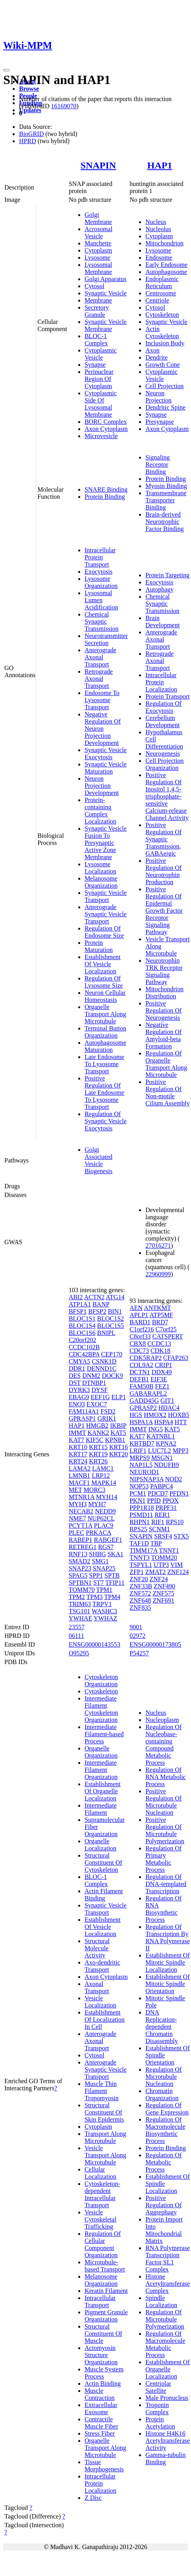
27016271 (158, 1245)
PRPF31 (166, 1507)
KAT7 (76, 1439)
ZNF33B (140, 1586)
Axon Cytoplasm (106, 428)
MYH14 (106, 1497)
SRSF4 (163, 1536)
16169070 (63, 106)
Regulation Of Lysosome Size (104, 982)
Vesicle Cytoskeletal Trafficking (100, 2219)
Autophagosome (166, 271)
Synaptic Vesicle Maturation (106, 768)
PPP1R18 (141, 1507)
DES (75, 1375)
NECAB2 (81, 1511)
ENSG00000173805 (155, 1644)
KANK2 (98, 1432)
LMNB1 (79, 1475)
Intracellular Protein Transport (100, 557)
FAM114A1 (84, 1411)
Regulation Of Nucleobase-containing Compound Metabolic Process (163, 1745)
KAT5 (118, 1432)
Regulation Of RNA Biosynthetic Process (163, 1909)
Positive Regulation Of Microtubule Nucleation (163, 1802)
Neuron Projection (158, 397)
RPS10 (174, 1522)
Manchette (98, 243)
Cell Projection (164, 386)
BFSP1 (78, 1311)
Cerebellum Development (162, 721)
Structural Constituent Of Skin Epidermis (104, 2112)
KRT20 (118, 1454)
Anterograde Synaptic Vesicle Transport (106, 914)
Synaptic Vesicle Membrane (106, 325)
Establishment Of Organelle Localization (103, 1791)
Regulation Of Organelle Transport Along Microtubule (166, 1064)
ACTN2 (94, 1297)
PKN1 (137, 1500)
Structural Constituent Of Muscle (103, 2333)
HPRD (27, 141)
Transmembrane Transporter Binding (165, 500)
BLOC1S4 (82, 1325)
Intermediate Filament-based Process (104, 1734)
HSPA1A (140, 1422)
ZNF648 (140, 1600)
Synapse (95, 364)
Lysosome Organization (101, 582)
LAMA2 (80, 1468)
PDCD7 (158, 1493)
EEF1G (100, 1397)
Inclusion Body (164, 343)
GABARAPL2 (148, 1393)
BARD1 (139, 1322)
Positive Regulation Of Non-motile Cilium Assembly (167, 1092)
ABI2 (76, 1297)
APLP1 (138, 1315)
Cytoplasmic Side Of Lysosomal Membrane (101, 404)
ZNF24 (158, 1579)
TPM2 (77, 1596)
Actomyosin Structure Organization (101, 2354)
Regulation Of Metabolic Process (163, 2162)
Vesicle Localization (100, 2002)
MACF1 (79, 1482)
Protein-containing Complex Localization (100, 811)
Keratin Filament (106, 2290)
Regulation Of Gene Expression (167, 2109)
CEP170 (111, 1354)
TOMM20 (164, 1557)
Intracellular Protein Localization (161, 682)
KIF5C (94, 1439)
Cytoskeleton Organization (101, 1680)
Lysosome (97, 257)
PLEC (76, 1532)
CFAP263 (175, 1357)
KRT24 (78, 1461)
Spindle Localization (161, 2301)
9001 (135, 1627)
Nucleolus (158, 229)
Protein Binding (105, 496)
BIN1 (115, 1311)
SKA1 (115, 1554)
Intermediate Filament (101, 1809)
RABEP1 (81, 1539)
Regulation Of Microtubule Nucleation (163, 2076)
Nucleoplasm (162, 1719)
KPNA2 (166, 1443)
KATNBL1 (161, 1436)
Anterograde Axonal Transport (100, 657)
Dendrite (156, 357)
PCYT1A (81, 1525)
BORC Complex (106, 421)
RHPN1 (139, 1522)
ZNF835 (140, 1607)
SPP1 (96, 1575)
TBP (156, 1543)
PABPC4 (161, 1486)
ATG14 (115, 1297)
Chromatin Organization (161, 2094)
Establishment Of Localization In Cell (105, 2019)
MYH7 (97, 1504)
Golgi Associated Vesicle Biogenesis (98, 1160)
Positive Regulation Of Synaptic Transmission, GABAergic (163, 839)
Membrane (98, 300)
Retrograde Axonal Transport (99, 678)
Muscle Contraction (100, 2394)
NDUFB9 (166, 1464)
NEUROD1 (144, 1472)
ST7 (98, 1582)
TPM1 (104, 1589)
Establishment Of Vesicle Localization (103, 964)
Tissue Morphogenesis (104, 2466)
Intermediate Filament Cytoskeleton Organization (101, 1709)
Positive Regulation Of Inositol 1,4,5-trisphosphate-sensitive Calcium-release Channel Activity (167, 796)
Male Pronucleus (166, 2397)
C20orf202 (82, 1340)
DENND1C (102, 1368)
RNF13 (78, 1554)
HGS (135, 1415)
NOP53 (139, 1486)
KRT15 (98, 1447)
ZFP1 (136, 1572)
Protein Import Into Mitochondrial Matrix (164, 2230)
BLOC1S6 (82, 1332)
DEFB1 (139, 1379)
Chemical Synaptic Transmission (102, 621)
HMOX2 (155, 1415)
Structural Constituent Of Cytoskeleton (103, 1862)
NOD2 (173, 1479)
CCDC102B (84, 1347)
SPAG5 (78, 1575)
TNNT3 (139, 1557)
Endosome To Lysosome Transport (102, 700)
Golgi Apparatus (105, 279)
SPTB (112, 1575)
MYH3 (78, 1504)
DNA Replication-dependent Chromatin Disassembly (161, 2026)
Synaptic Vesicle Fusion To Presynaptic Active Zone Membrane (106, 842)
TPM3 (95, 1596)
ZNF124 (178, 1572)
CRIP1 (163, 1365)
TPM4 (112, 1596)
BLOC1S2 (110, 1318)
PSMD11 (141, 1514)
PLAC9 (103, 1525)
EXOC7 (97, 1404)
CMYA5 (79, 1361)
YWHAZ (106, 1618)
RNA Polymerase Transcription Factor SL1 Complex (167, 2259)
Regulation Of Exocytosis (163, 707)
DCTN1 (139, 1372)
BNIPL (106, 1332)
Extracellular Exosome (101, 2408)
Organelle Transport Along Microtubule (105, 1014)
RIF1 (157, 1522)
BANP (101, 1304)
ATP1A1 (80, 1304)
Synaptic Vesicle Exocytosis (106, 753)
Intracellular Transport (100, 2301)
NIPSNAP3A (146, 1479)
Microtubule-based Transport (105, 2266)
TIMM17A (143, 1550)
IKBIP (118, 1425)
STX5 (181, 1536)
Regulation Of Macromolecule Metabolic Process (165, 2344)
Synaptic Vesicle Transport (106, 896)
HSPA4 (163, 1422)
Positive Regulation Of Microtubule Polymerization (164, 1830)
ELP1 (118, 1397)
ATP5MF (161, 1315)
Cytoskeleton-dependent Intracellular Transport (102, 2194)
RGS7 (106, 1547)
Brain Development (162, 621)
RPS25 (138, 1529)
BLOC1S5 (110, 1325)
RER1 (162, 1514)
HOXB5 (178, 1415)
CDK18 (160, 1350)
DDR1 (77, 1368)
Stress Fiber (100, 2433)
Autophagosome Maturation (105, 1046)
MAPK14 (103, 1482)
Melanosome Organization (101, 882)
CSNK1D (104, 1361)
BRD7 (160, 1322)
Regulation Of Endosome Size (104, 932)
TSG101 (79, 1611)
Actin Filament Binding (104, 1895)
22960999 (158, 1274)
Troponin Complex (157, 2408)
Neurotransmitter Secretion (106, 639)
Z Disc (93, 2497)
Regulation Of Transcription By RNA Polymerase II (167, 1937)
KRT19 (98, 1454)
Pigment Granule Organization (106, 2316)
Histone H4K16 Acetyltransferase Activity (167, 2440)
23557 (77, 1627)
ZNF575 (163, 1593)
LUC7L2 (159, 1450)
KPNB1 (115, 1439)
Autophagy (159, 589)
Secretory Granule (97, 311)
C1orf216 (141, 1329)
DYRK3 (79, 1390)
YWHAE (81, 1618)
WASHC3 (104, 1611)
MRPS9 (139, 1457)
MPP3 (181, 1450)
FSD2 (107, 1411)
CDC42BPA (84, 1354)
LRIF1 (138, 1450)
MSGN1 (162, 1457)
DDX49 (162, 1372)
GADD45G (144, 1400)
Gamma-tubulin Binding (165, 2458)
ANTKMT (157, 1307)
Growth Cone (162, 364)
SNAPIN (98, 165)
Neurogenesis (162, 753)
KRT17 (78, 1454)
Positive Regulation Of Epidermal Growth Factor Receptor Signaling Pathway (164, 910)
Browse (29, 88)
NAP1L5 (140, 1464)
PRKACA (98, 1532)
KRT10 (78, 1447)
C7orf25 (166, 1329)
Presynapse (159, 421)
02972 (137, 1635)
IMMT (77, 1432)
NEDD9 (105, 1511)
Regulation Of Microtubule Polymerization (164, 2319)
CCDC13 (159, 1343)
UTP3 (161, 1564)
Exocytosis (98, 571)
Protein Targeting (167, 575)
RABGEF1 (108, 1539)
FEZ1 (162, 1386)
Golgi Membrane (98, 218)
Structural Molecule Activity (97, 1948)
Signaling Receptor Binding (157, 464)
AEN (136, 1307)
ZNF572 (140, 1593)
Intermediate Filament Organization (101, 1769)
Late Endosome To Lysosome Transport (104, 1063)
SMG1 (100, 1561)
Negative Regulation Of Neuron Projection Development (103, 728)
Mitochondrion (164, 243)
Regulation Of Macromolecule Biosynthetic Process (165, 2130)
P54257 (139, 1653)
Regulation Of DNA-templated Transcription (165, 1883)
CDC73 (139, 1350)
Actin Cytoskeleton (162, 332)
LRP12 (101, 1475)
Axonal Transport (97, 1987)
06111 (76, 1635)
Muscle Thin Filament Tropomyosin (102, 2090)
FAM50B (141, 1386)
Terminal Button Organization (105, 1032)
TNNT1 (169, 1550)
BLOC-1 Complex (96, 340)
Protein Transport (167, 696)
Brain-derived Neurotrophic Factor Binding (164, 521)
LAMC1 (103, 1468)
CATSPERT (167, 1336)
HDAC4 (168, 1407)
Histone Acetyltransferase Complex (167, 2283)
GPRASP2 (142, 1407)
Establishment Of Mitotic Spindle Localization (167, 1962)
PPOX (170, 1500)
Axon (152, 350)
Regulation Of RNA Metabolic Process (165, 1776)
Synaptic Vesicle (106, 293)
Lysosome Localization (100, 868)
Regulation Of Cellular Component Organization (103, 2244)
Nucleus (155, 221)
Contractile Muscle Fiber (101, 2423)
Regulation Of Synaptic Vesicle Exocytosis (106, 1121)
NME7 (77, 1518)
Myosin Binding (166, 486)
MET (75, 1489)
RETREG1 (82, 1547)
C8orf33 (139, 1336)
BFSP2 (97, 1311)
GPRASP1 (82, 1418)
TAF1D (139, 1543)
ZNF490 (164, 1586)
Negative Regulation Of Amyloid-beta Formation (163, 1035)
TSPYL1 (140, 1564)
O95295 (79, 1653)
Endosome (158, 257)
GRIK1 (106, 1418)
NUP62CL (100, 1518)
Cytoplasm (98, 250)
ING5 (155, 1429)
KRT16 (118, 1447)
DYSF (99, 1390)
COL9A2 (141, 1365)
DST (75, 1382)
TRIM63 (80, 1604)
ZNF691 (163, 1600)
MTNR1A (82, 1497)
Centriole (157, 300)
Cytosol (94, 286)
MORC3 (94, 1489)
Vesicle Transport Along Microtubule (105, 2155)
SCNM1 (159, 1529)
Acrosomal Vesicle (98, 232)
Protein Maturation (99, 946)
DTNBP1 (94, 1382)
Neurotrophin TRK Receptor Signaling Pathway (164, 971)
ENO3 (77, 1404)
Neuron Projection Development (102, 785)
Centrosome (160, 293)
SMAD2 (79, 1561)
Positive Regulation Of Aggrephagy (163, 2205)
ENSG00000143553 (94, 1644)
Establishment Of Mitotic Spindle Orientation (167, 1983)
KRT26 (98, 1461)
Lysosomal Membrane (98, 268)
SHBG (97, 1554)
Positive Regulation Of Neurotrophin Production (163, 871)
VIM (176, 1564)
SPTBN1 (80, 1582)
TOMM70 (82, 1589)
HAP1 (159, 165)
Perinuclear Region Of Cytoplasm (99, 378)
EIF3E (158, 1379)
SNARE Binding (106, 489)
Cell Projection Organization (164, 764)
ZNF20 (138, 1579)
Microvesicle (101, 436)
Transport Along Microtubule (105, 2137)
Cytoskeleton (162, 314)
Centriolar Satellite (158, 2387)
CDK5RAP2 (145, 1357)
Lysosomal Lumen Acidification (101, 600)
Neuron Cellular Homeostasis (105, 996)
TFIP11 (114, 1582)
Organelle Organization (101, 1752)
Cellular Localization (100, 2173)
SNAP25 (104, 1568)
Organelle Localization (100, 1845)
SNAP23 (80, 1568)
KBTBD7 (141, 1443)
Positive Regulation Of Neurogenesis (163, 1010)
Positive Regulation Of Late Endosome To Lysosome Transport (104, 1092)
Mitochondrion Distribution (164, 993)
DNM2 (91, 1375)
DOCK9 (112, 1375)
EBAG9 (79, 1397)
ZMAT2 (155, 1572)
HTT (181, 1422)
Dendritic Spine (165, 407)
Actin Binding (103, 2383)
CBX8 (137, 1343)
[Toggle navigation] (6, 70)
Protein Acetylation (160, 2423)
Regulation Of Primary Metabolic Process (163, 1859)
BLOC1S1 (82, 1318)
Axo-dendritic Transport (102, 1966)
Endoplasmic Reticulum (162, 282)
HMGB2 (97, 1425)
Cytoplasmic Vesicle (101, 354)
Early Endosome (166, 264)
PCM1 (137, 1493)
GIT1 (167, 1400)
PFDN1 (179, 1493)
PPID (154, 1500)
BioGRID (31, 133)
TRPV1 (102, 1604)
